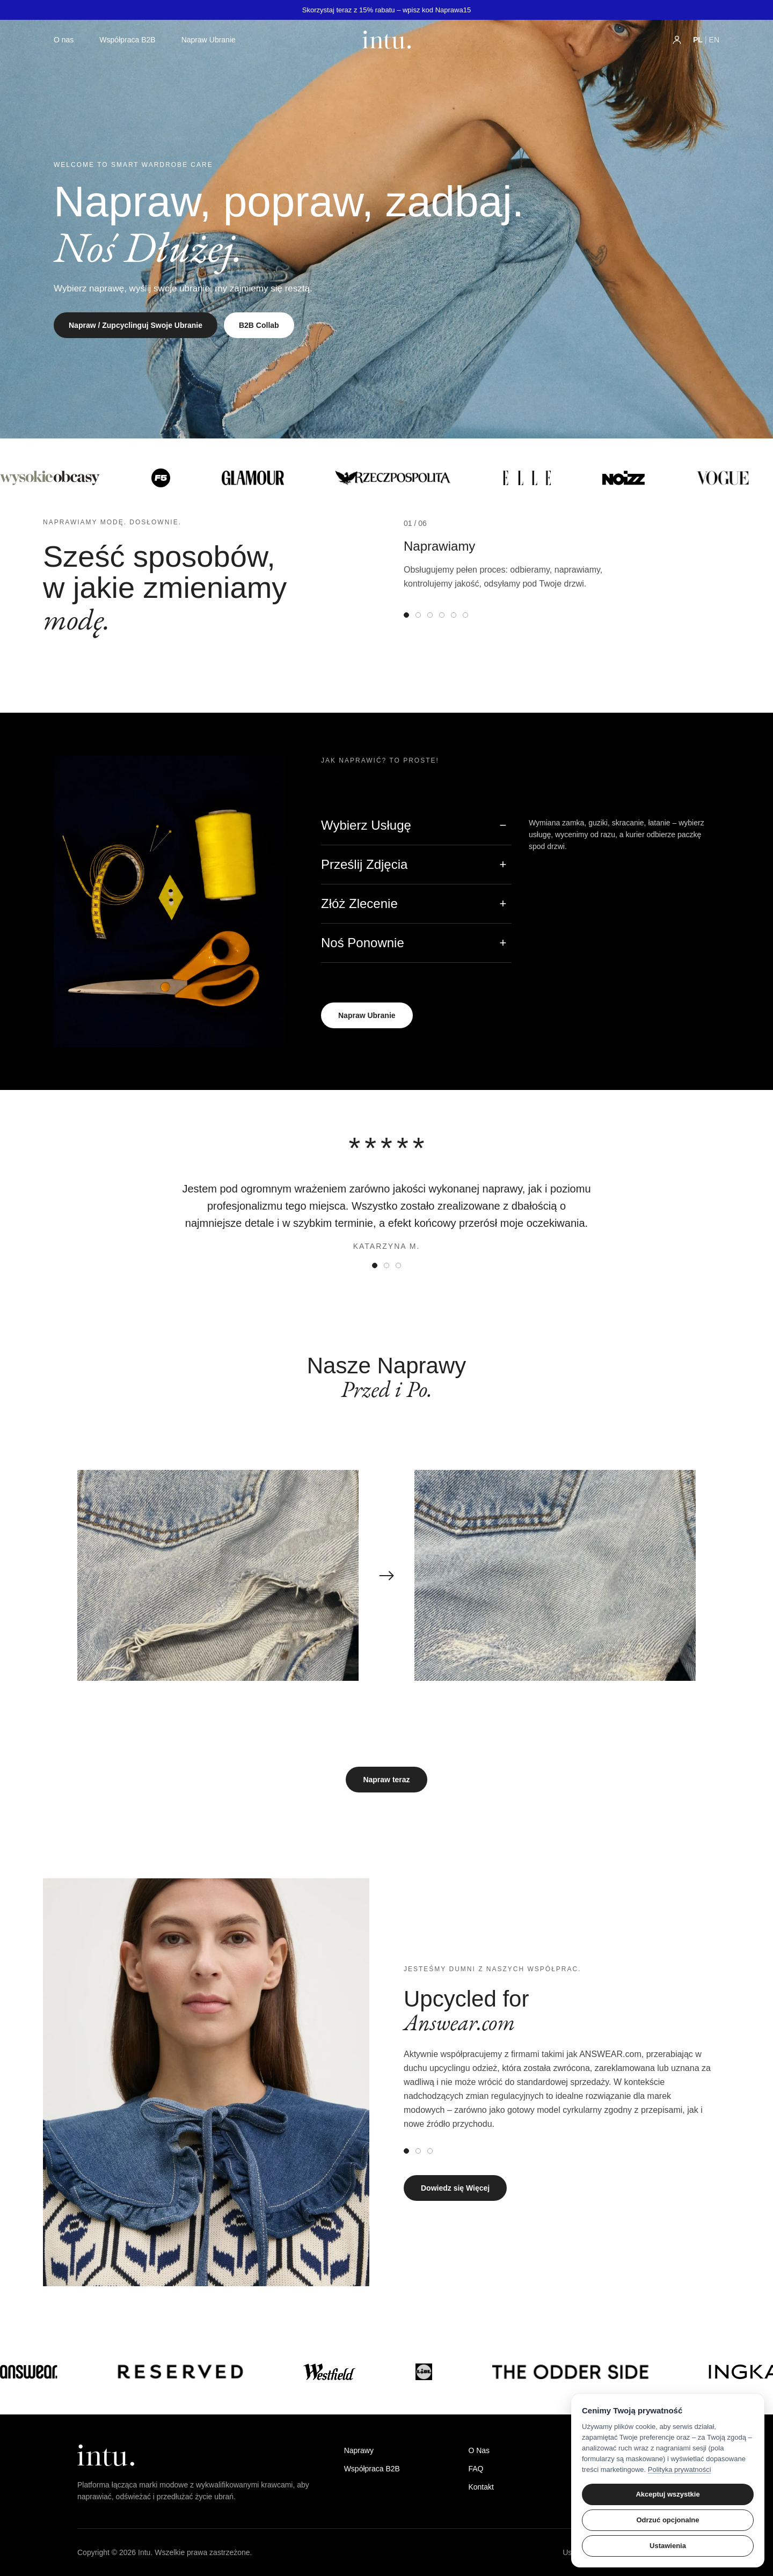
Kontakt (480, 2487)
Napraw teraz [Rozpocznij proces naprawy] (386, 1779)
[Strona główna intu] (386, 40)
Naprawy (359, 2450)
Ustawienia (668, 2546)
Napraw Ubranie (208, 39)
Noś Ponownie (362, 942)
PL (698, 39)
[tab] (406, 615)
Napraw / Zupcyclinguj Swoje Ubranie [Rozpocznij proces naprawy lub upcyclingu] (135, 325)
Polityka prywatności (679, 2469)
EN (714, 39)
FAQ (475, 2468)
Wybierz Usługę (366, 825)
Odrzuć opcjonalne (667, 2520)
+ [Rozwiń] (503, 864)
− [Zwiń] (503, 825)
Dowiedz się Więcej (455, 2188)
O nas (64, 39)
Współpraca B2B (127, 39)
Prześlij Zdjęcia (364, 864)
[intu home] (200, 2455)
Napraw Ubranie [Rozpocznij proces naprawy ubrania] (367, 1015)
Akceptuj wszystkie (667, 2494)
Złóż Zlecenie (359, 903)
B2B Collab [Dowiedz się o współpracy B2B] (259, 325)
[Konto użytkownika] (677, 39)
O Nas (479, 2450)
